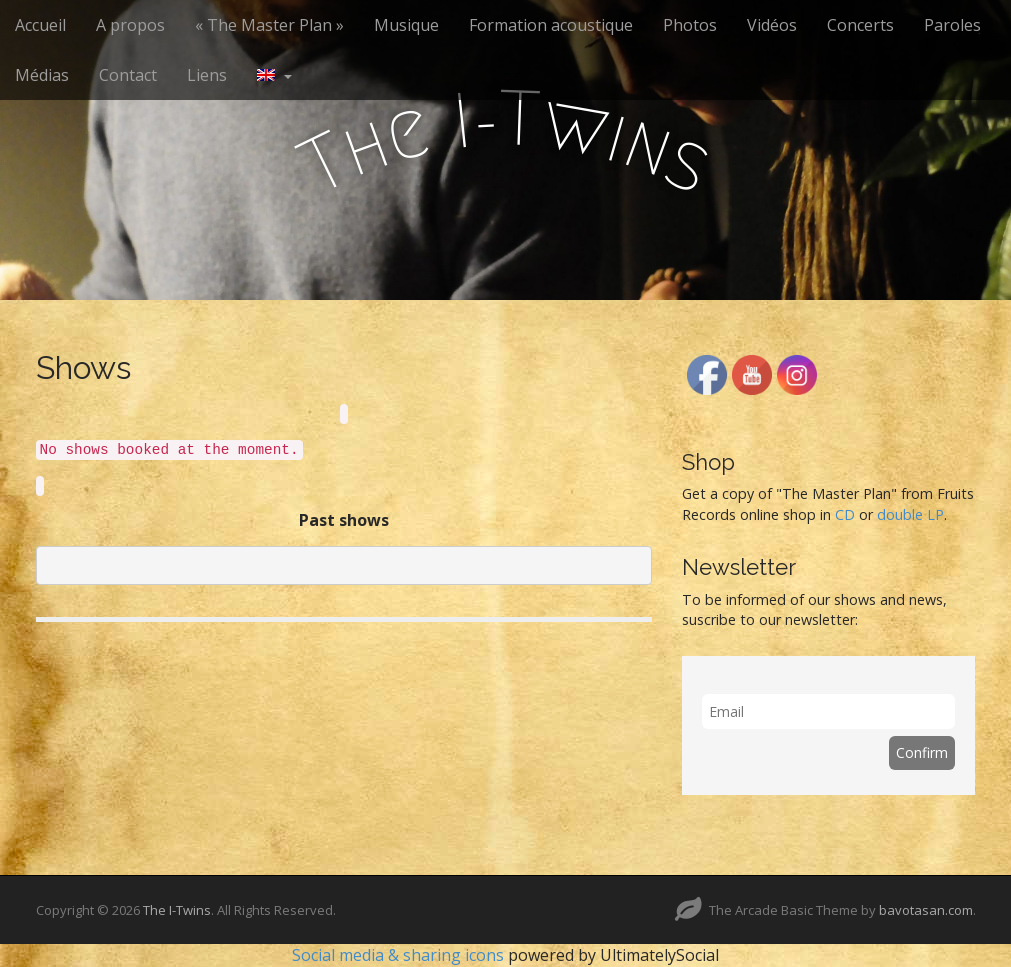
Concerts (860, 25)
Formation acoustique (551, 25)
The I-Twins (177, 910)
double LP (910, 514)
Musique (406, 25)
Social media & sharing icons (400, 955)
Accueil (40, 25)
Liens (207, 75)
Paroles (952, 25)
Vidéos (772, 25)
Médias (42, 75)
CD (845, 514)
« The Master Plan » (269, 25)
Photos (690, 25)
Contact (128, 75)
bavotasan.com (926, 910)
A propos (130, 25)
